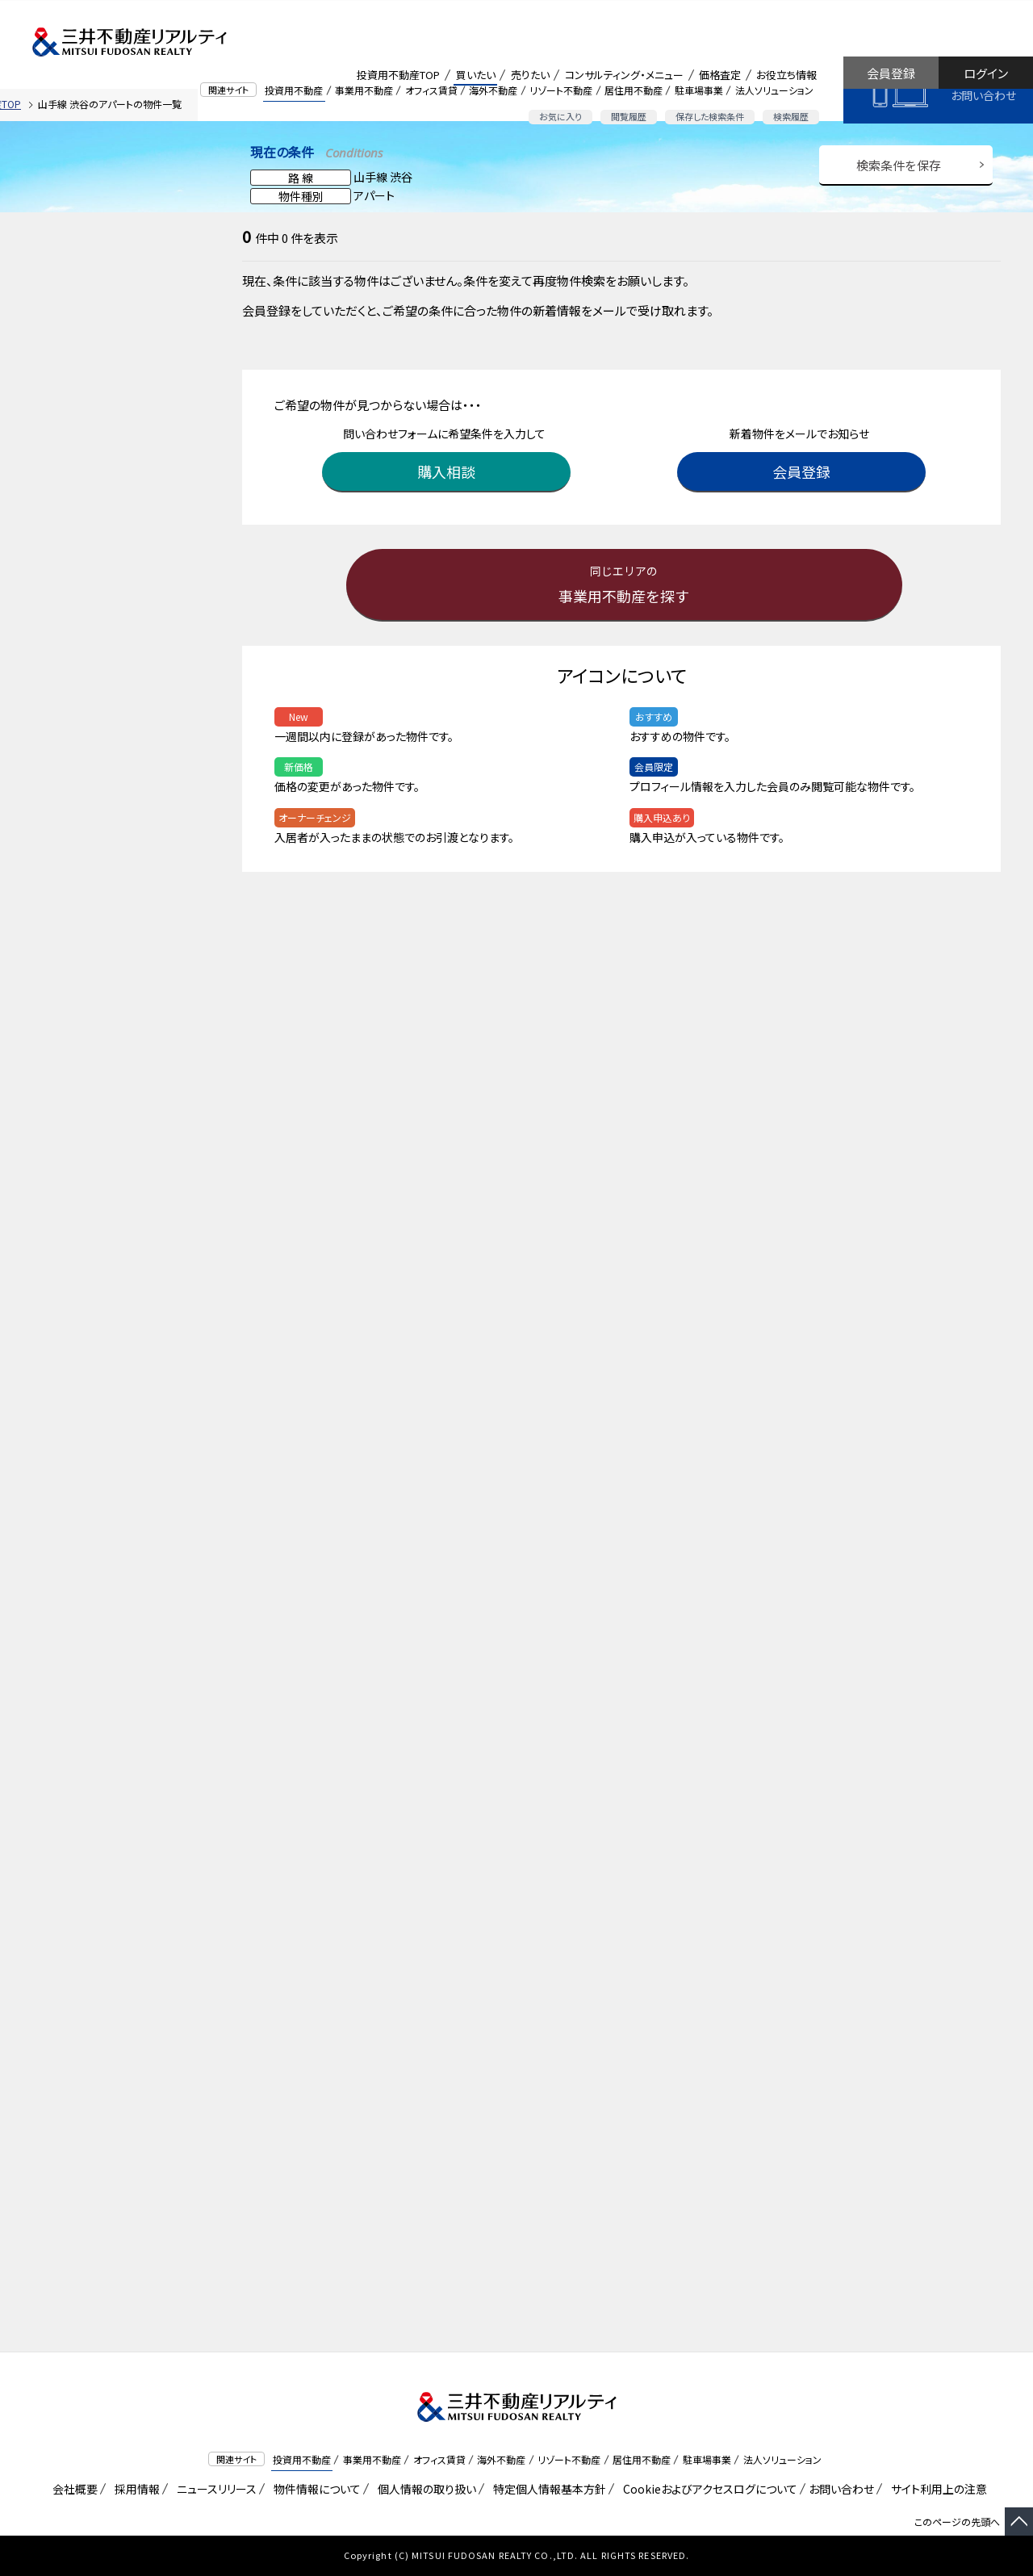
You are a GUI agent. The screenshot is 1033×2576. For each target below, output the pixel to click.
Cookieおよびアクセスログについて (707, 2489)
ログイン (986, 73)
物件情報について (314, 2489)
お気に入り (560, 116)
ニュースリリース (214, 2489)
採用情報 (134, 2489)
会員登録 (891, 73)
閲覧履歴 (628, 116)
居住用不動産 (633, 90)
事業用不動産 (364, 90)
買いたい (476, 74)
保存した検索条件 (709, 116)
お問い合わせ (983, 95)
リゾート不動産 (560, 90)
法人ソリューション (774, 90)
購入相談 (448, 471)
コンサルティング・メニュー (624, 74)
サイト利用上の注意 (936, 2489)
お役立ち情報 (786, 74)
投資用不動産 (294, 90)
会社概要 (72, 2489)
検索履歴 (791, 116)
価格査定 (720, 74)
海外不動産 (493, 90)
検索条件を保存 (898, 165)
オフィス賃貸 (431, 90)
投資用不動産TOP (398, 74)
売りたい (530, 74)
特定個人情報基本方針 (546, 2489)
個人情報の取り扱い (424, 2489)
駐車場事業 (699, 90)
